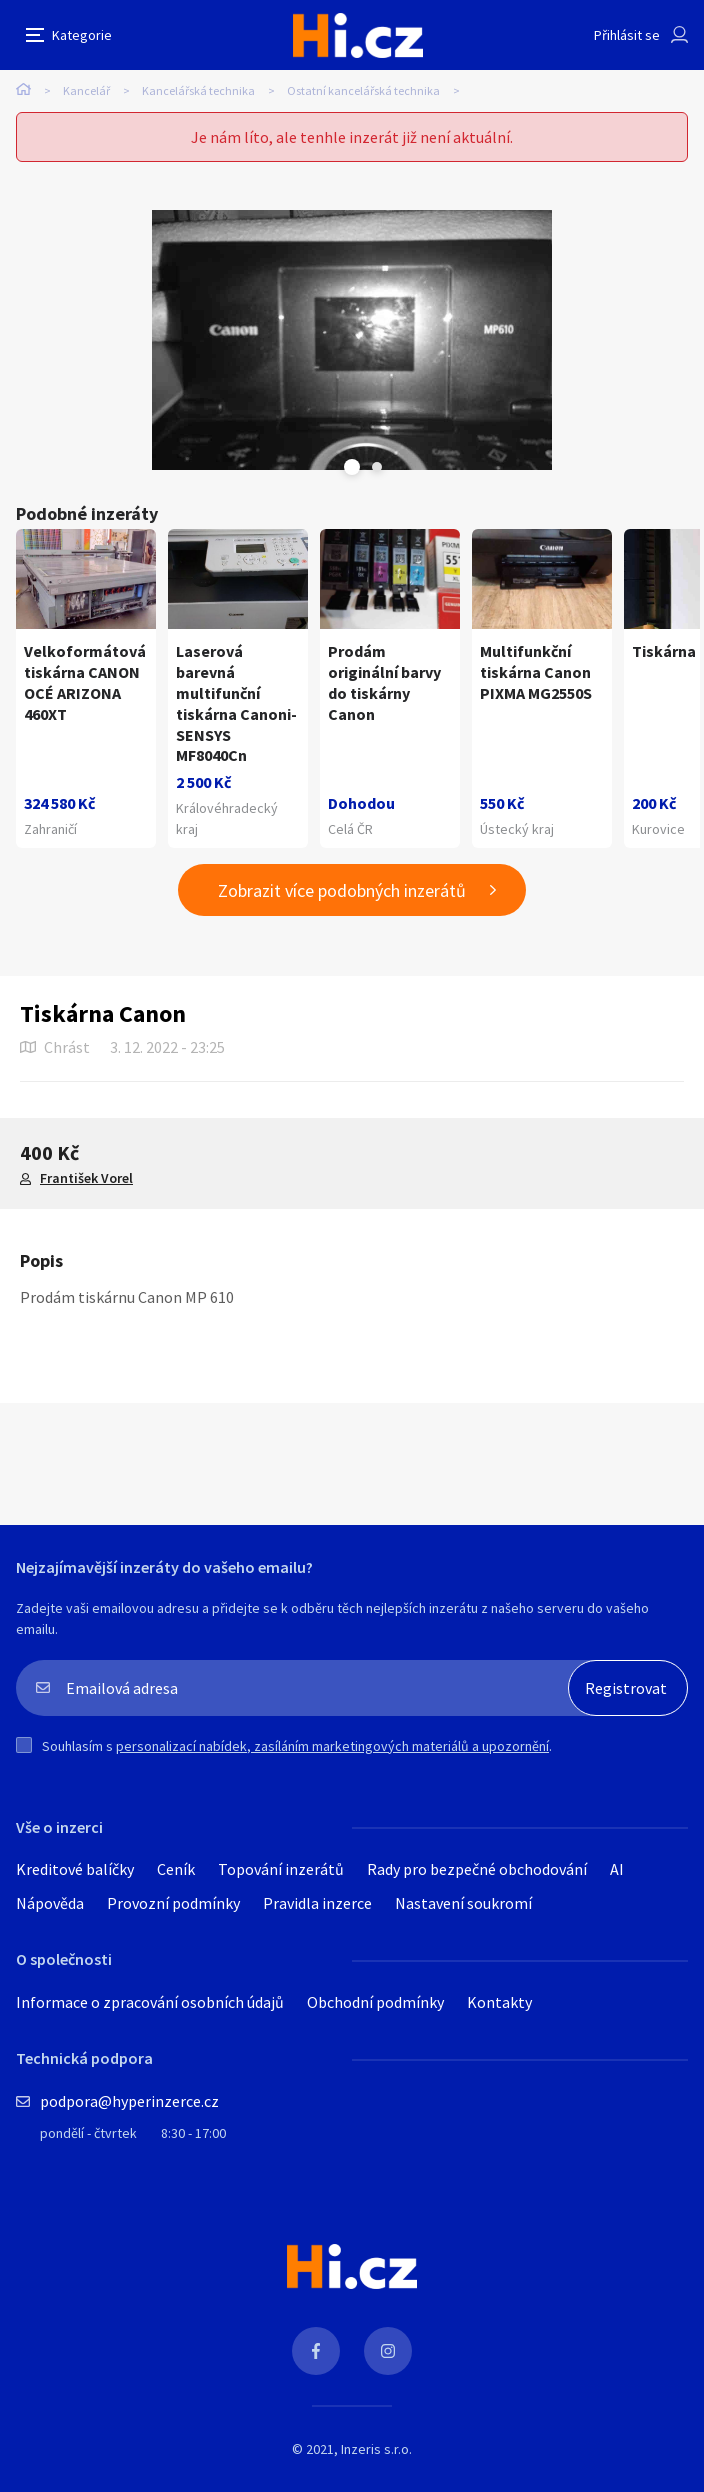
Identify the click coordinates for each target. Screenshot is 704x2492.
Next (377, 467)
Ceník (176, 1869)
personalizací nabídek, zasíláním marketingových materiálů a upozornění (332, 1746)
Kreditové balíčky (75, 1869)
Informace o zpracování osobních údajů (150, 2002)
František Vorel (86, 1178)
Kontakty (499, 2002)
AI (617, 1869)
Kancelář (86, 90)
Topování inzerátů (281, 1869)
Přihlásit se (627, 35)
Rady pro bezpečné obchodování (477, 1869)
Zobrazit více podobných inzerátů (342, 890)
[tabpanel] (352, 340)
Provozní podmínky (173, 1903)
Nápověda (50, 1903)
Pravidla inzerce (317, 1903)
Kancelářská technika (198, 90)
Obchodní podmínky (375, 2002)
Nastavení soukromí (463, 1903)
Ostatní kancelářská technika (363, 90)
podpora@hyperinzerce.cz (129, 2101)
